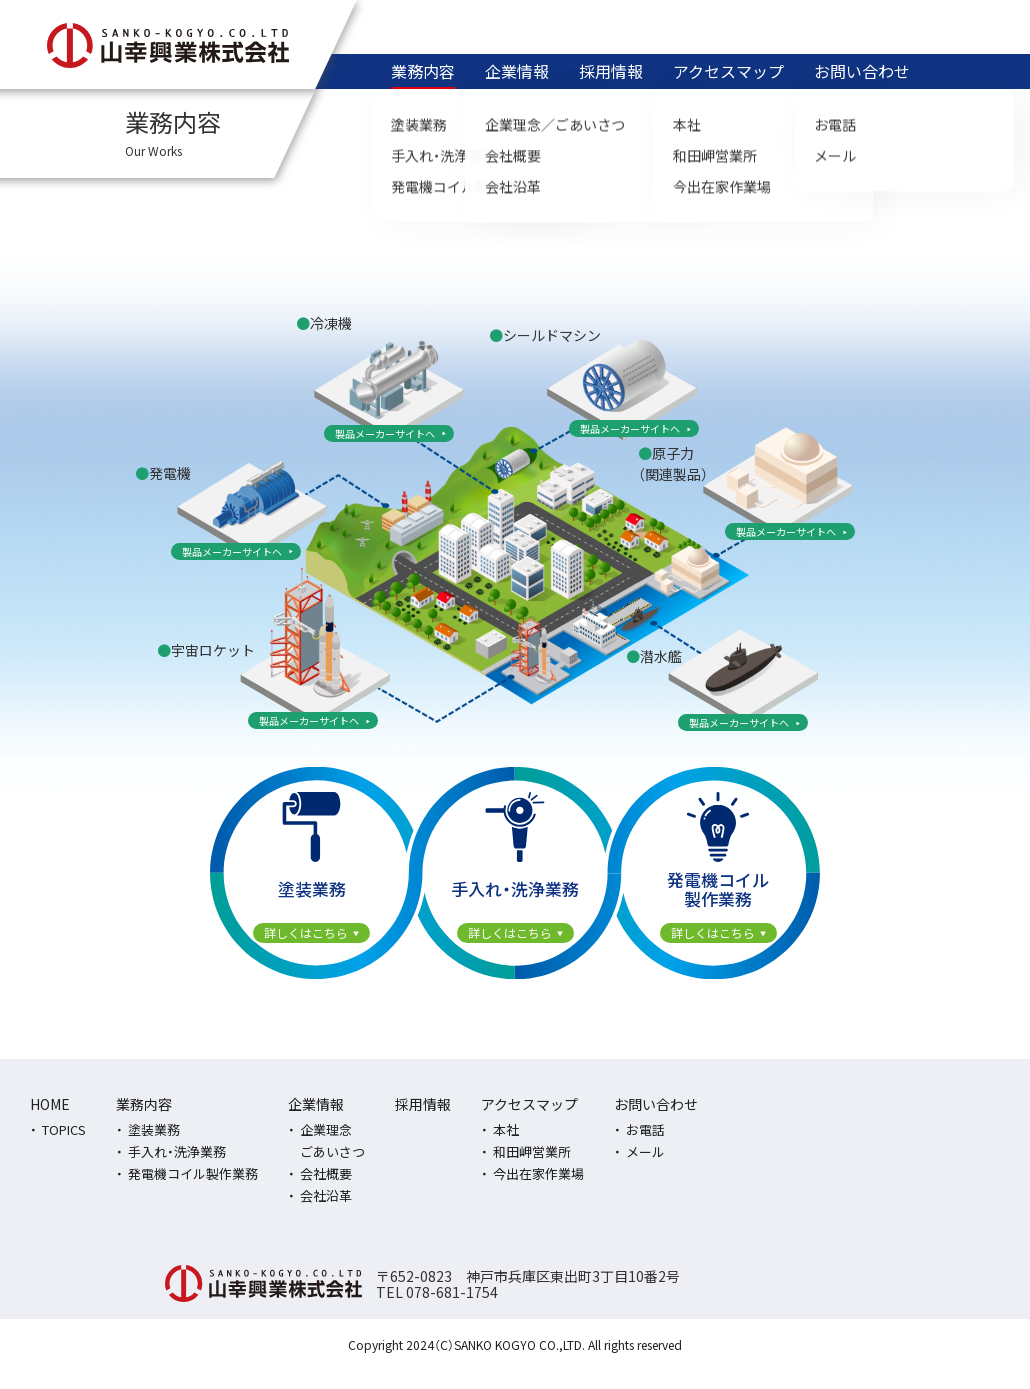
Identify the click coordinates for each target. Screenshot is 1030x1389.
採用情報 (611, 71)
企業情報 (517, 71)
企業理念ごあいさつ (332, 1140)
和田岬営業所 (532, 1151)
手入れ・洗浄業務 (177, 1151)
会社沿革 (326, 1195)
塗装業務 (154, 1129)
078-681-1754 (452, 1292)
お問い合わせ (862, 71)
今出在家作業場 (538, 1173)
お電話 (645, 1129)
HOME (50, 1104)
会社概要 (326, 1173)
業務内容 (423, 71)
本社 (506, 1129)
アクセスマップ (728, 71)
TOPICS (64, 1129)
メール (645, 1151)
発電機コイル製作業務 (193, 1173)
